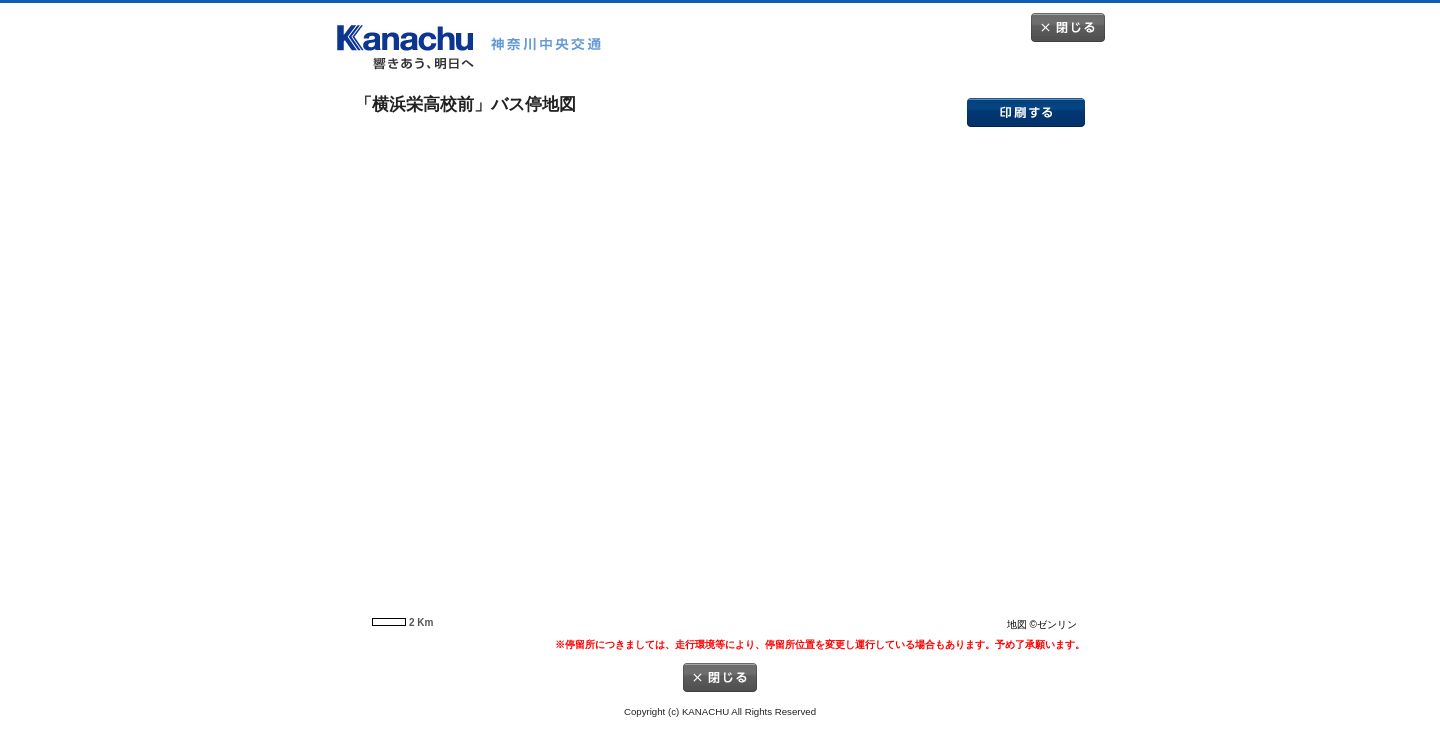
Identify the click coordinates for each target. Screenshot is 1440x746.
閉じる (1068, 27)
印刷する (1026, 112)
